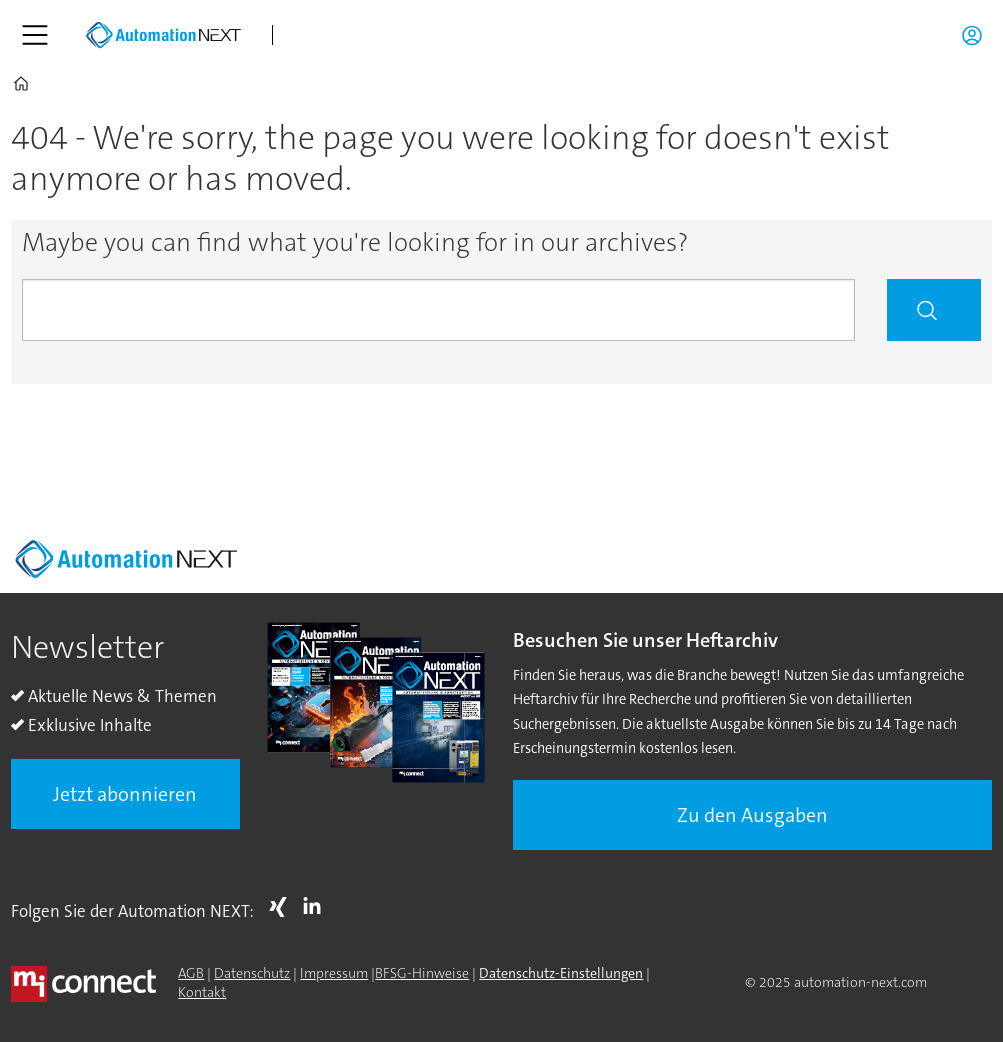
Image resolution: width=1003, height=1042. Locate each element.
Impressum (334, 973)
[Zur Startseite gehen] (163, 35)
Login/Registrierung (977, 35)
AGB (191, 973)
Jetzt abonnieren (125, 794)
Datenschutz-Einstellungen (561, 973)
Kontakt (202, 992)
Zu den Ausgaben (752, 815)
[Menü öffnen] (35, 35)
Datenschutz (252, 973)
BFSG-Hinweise (422, 973)
